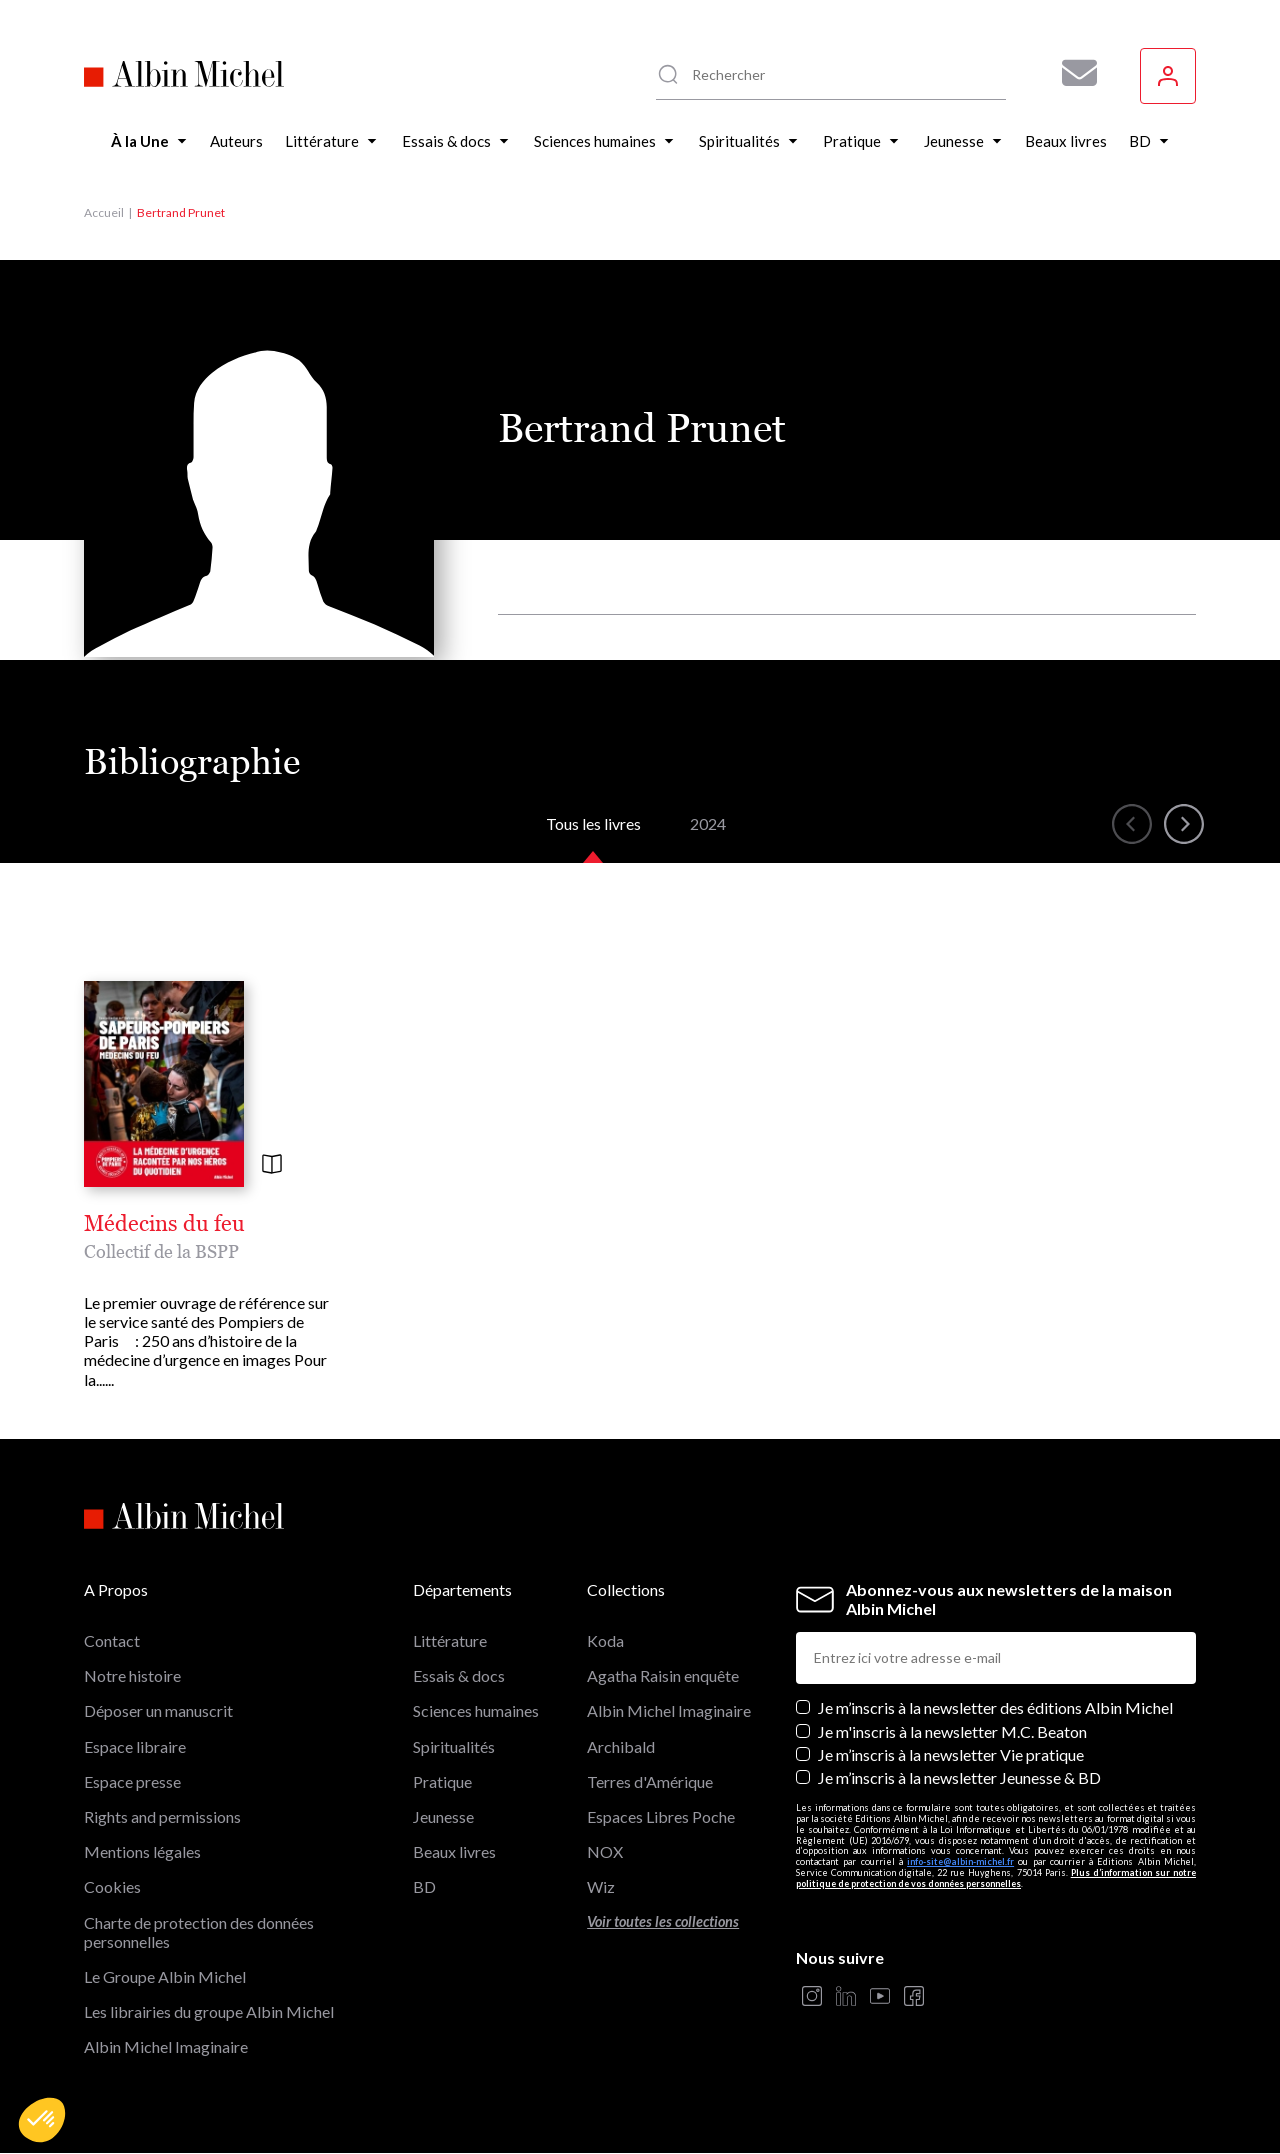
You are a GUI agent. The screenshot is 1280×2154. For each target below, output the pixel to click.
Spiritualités (454, 1746)
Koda (605, 1640)
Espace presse (132, 1781)
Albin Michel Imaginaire (166, 2046)
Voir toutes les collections (663, 1921)
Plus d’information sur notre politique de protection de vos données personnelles (996, 1878)
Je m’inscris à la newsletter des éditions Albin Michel (995, 1707)
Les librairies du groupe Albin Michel (209, 2011)
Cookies (112, 1886)
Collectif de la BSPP (161, 1251)
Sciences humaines (476, 1710)
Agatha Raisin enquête (663, 1675)
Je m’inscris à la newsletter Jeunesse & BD (959, 1777)
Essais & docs (459, 1675)
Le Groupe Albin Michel (165, 1976)
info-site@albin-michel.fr (960, 1861)
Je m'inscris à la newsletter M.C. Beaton (952, 1731)
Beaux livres (454, 1851)
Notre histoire (132, 1675)
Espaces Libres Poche (661, 1816)
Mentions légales (142, 1851)
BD (424, 1886)
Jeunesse (443, 1816)
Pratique (442, 1781)
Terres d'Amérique (650, 1781)
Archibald (621, 1746)
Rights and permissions (162, 1816)
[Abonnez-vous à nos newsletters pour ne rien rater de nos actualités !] (1072, 73)
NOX (605, 1851)
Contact (112, 1640)
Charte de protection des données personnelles (199, 1932)
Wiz (601, 1886)
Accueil (104, 212)
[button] (42, 2120)
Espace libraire (135, 1746)
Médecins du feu (164, 1224)
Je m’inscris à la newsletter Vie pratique (951, 1754)
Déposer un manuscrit (158, 1710)
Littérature (450, 1640)
